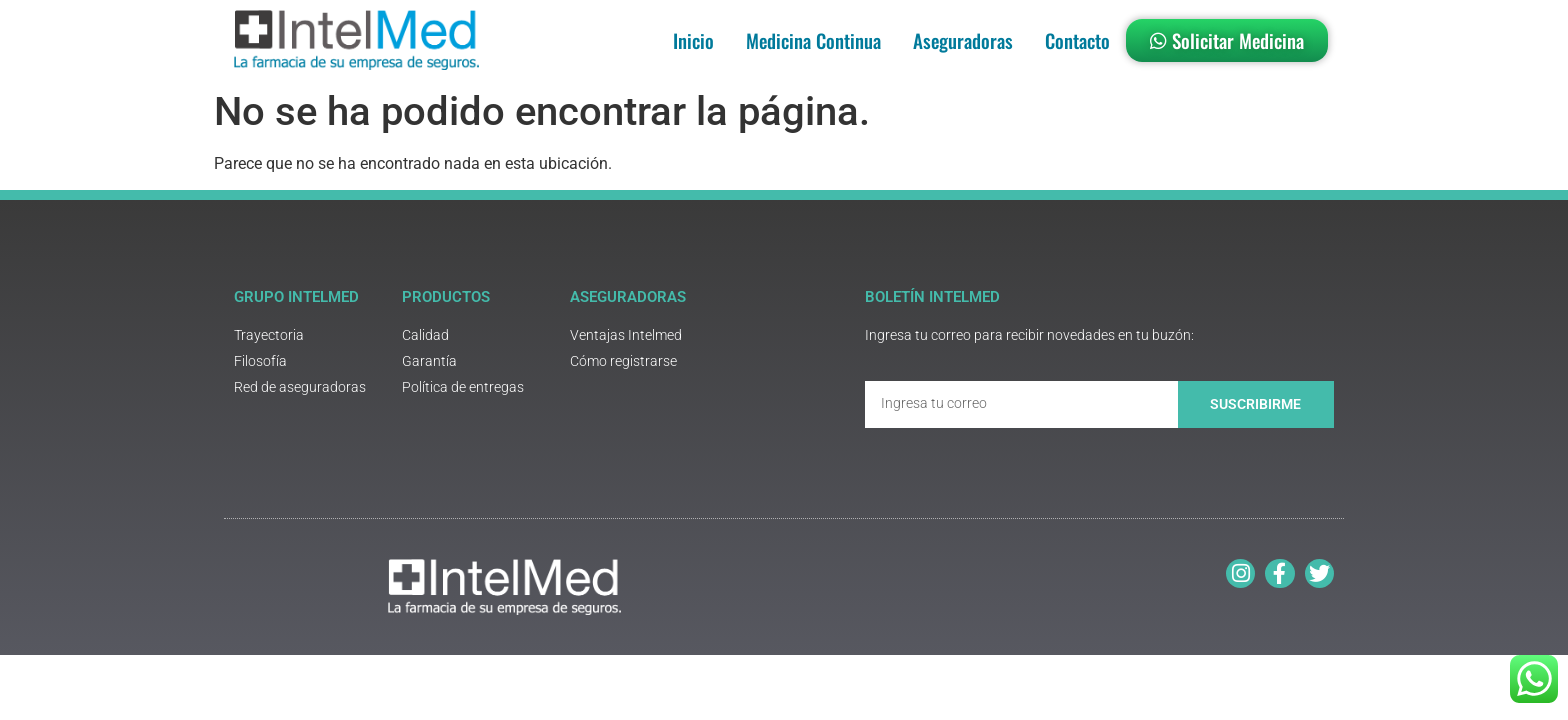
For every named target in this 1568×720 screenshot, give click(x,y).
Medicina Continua (813, 40)
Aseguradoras (963, 40)
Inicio (693, 40)
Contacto (1077, 40)
